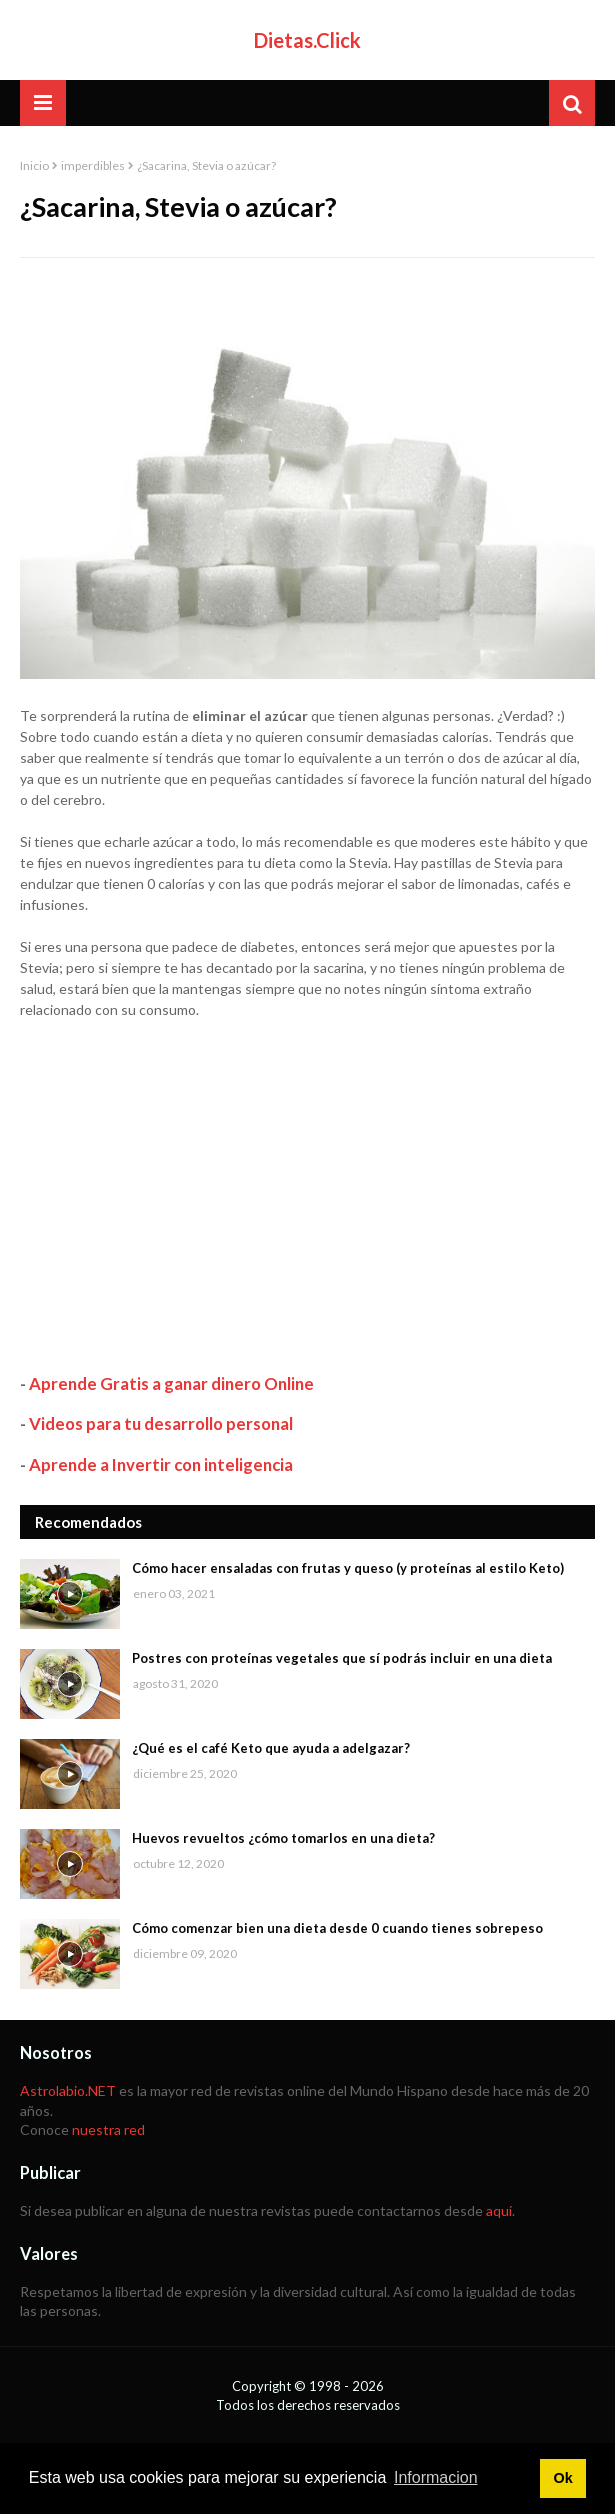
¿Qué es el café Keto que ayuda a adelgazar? (271, 1748)
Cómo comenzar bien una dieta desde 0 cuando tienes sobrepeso (337, 1928)
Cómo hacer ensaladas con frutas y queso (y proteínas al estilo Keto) (348, 1568)
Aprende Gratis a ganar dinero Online (171, 1383)
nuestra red (108, 2129)
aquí (499, 2210)
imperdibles (93, 165)
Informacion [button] (436, 2477)
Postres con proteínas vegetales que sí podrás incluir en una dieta (342, 1658)
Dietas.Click (307, 40)
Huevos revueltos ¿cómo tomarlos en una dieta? (283, 1838)
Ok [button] (562, 2478)
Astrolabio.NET (68, 2090)
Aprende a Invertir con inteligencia (161, 1464)
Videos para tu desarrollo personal (161, 1423)
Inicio (34, 165)
